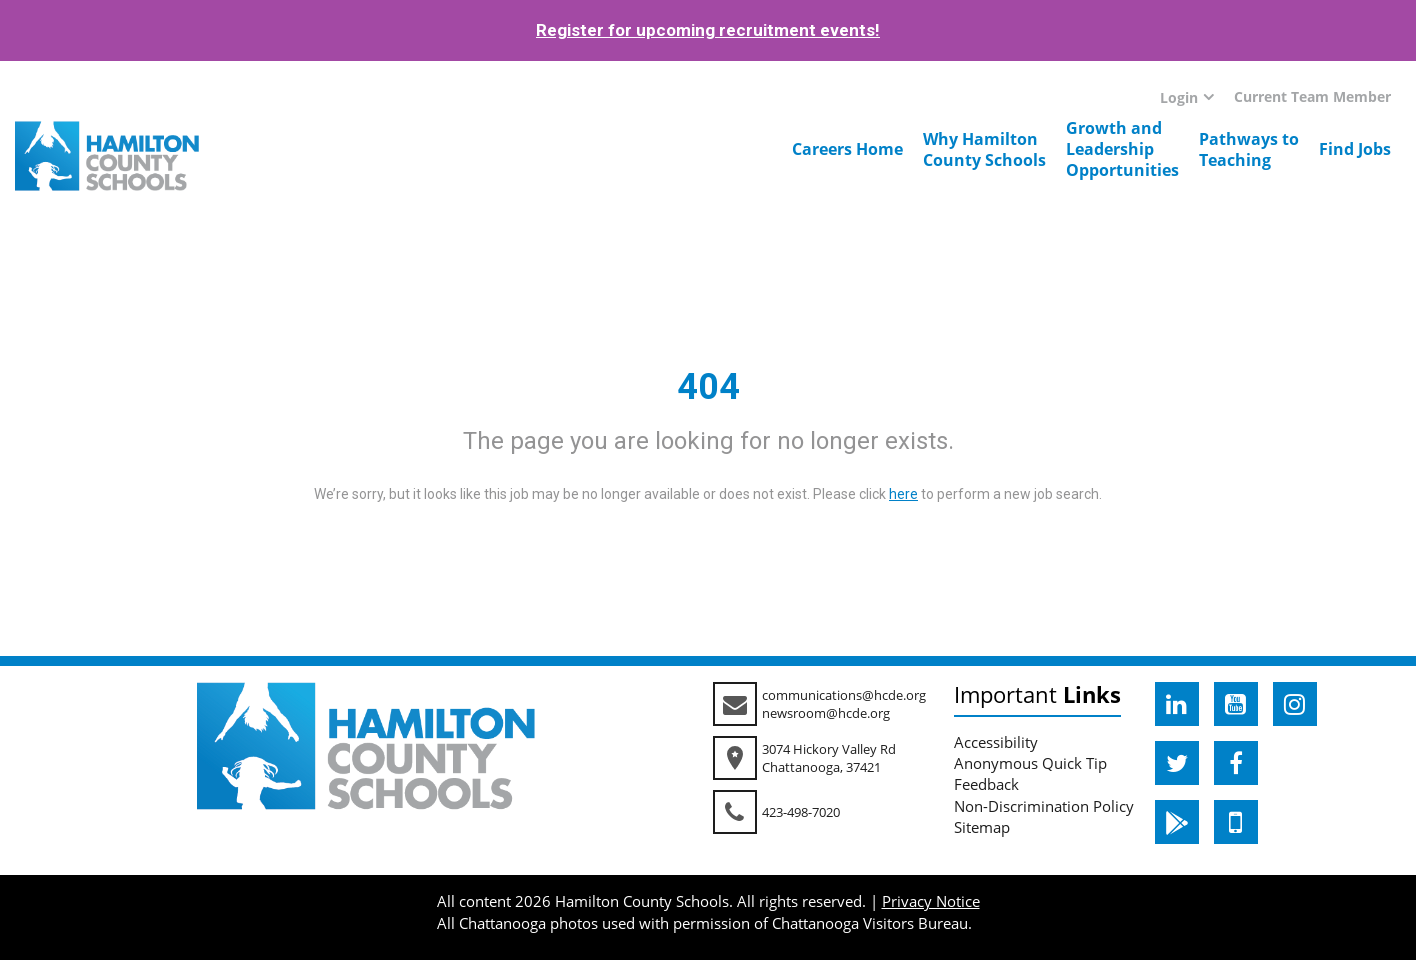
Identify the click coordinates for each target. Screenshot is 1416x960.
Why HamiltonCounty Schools (984, 149)
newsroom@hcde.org (826, 713)
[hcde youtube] (1236, 704)
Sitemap (982, 827)
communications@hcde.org (844, 695)
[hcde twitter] (1177, 763)
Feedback (986, 784)
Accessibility (996, 742)
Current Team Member (1312, 96)
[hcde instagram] (1295, 704)
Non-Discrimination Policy (1044, 806)
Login (1179, 97)
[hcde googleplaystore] (1177, 822)
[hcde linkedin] (1177, 704)
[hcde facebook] (1236, 763)
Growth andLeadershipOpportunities (1122, 149)
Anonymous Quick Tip (1030, 763)
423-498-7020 (801, 812)
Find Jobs (1355, 149)
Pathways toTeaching (1249, 149)
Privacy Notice (931, 901)
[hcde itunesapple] (1236, 822)
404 (708, 387)
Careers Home (847, 149)
